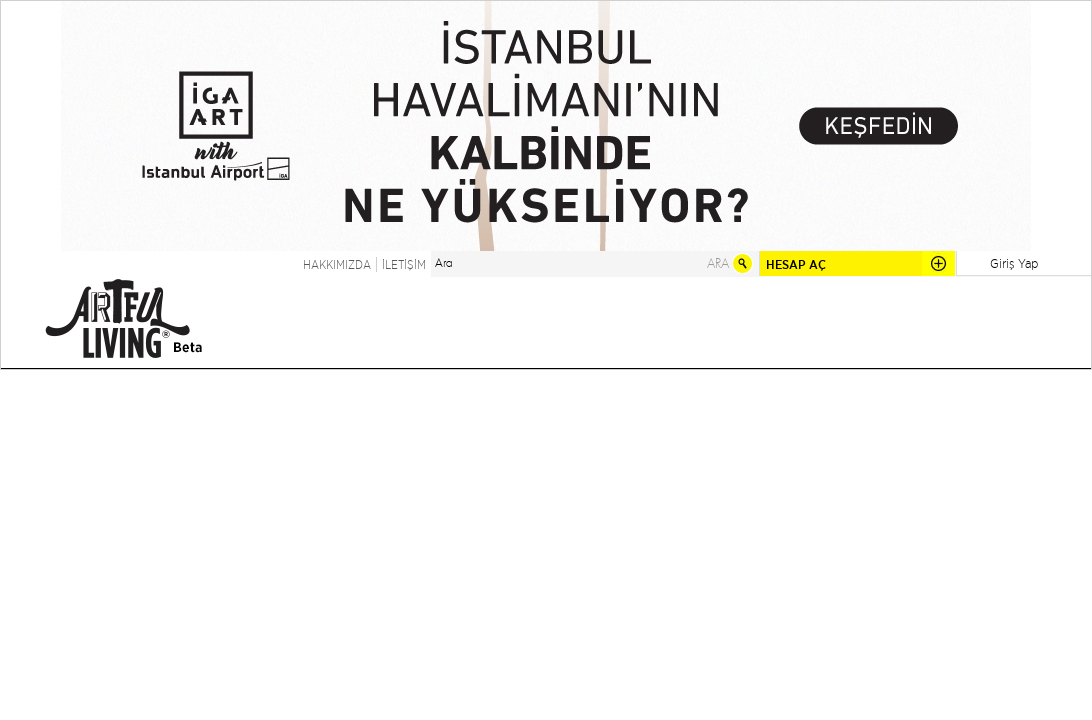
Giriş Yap (1014, 263)
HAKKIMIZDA (337, 264)
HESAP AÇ (796, 264)
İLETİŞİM (404, 264)
